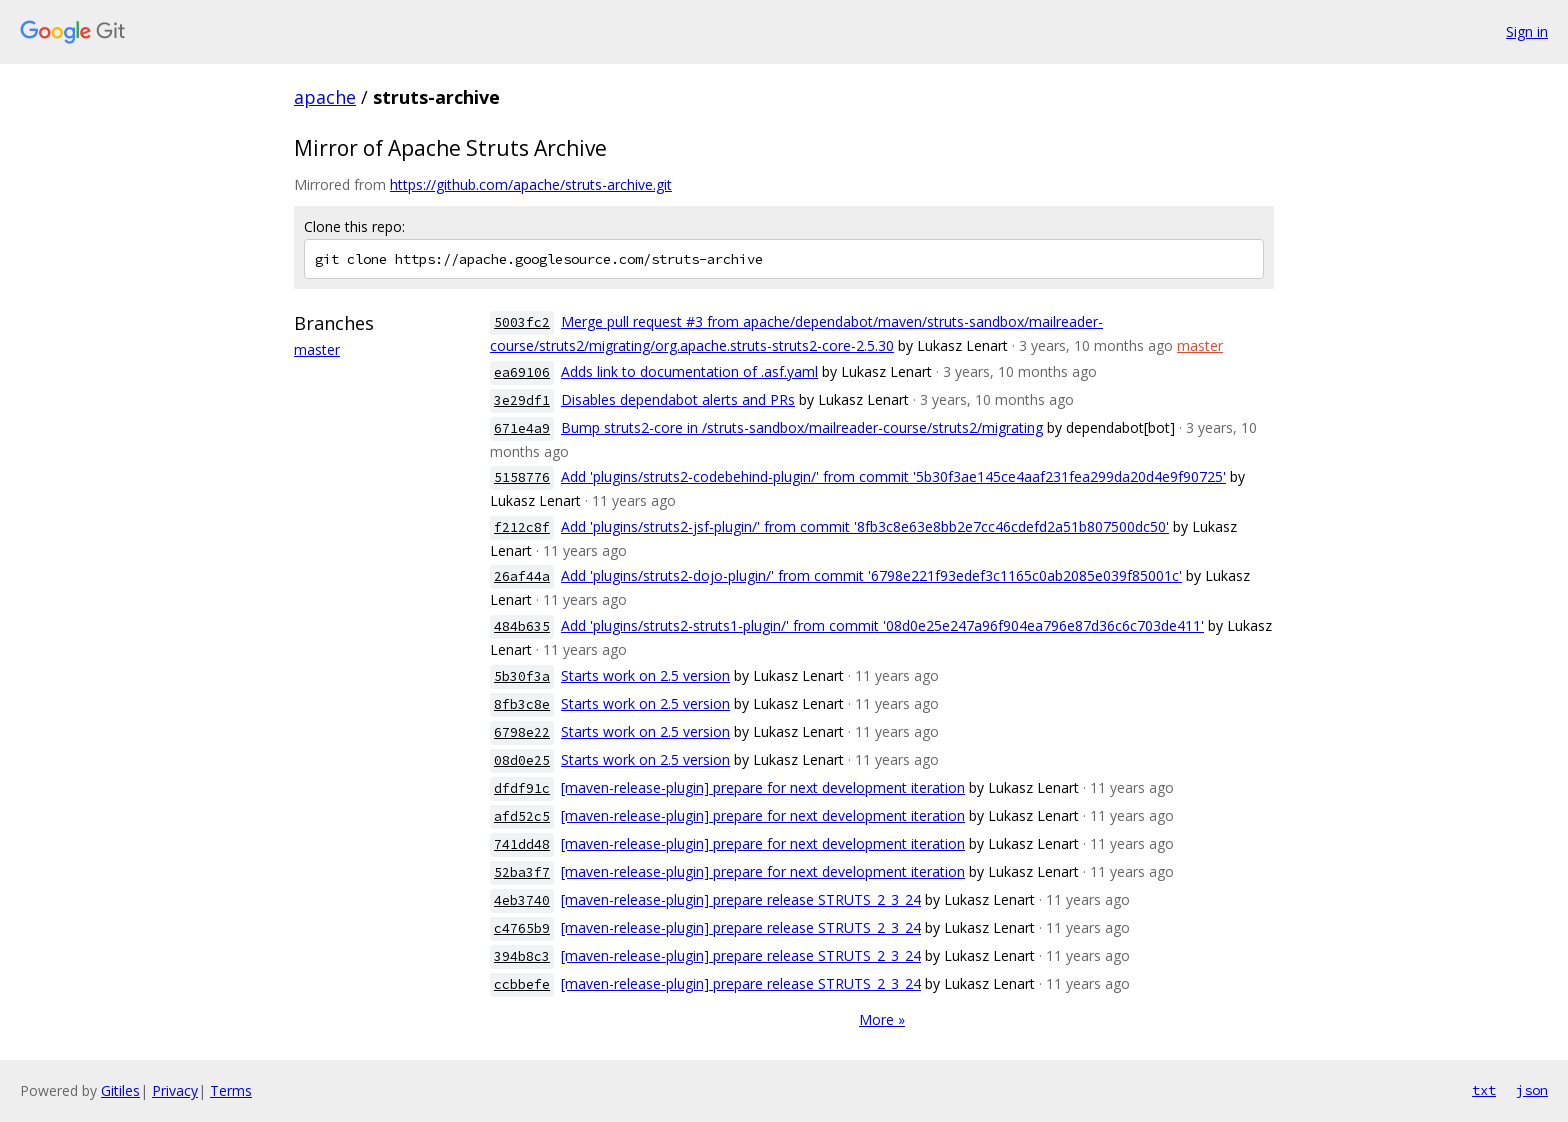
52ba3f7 (522, 872)
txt (1484, 1090)
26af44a (522, 576)
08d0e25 (522, 760)
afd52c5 (522, 816)
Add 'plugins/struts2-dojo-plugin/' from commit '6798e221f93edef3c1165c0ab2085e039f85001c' (871, 575)
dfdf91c (522, 788)
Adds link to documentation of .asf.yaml (689, 371)
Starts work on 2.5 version (645, 675)
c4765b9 (522, 928)
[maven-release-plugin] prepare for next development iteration (763, 787)
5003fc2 (522, 322)
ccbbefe (522, 984)
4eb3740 (522, 900)
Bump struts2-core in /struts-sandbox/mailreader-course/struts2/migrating (802, 427)
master (317, 349)
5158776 (522, 477)
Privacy (175, 1090)
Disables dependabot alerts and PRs (678, 399)
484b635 (522, 626)
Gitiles (120, 1090)
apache (325, 97)
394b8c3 (522, 956)
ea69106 (522, 372)
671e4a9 (522, 428)
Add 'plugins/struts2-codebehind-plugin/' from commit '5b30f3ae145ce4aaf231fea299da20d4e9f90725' (893, 476)
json (1532, 1090)
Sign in (1527, 31)
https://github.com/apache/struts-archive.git (531, 184)
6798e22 (522, 732)
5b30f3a (522, 676)
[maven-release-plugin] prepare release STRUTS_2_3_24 (741, 899)
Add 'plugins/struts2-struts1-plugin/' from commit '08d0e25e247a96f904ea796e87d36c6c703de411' (882, 625)
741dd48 (522, 844)
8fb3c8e (522, 704)
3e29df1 (522, 400)
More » (882, 1019)
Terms (231, 1090)
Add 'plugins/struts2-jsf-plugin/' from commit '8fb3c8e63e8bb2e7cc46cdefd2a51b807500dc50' (865, 526)
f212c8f (522, 527)
